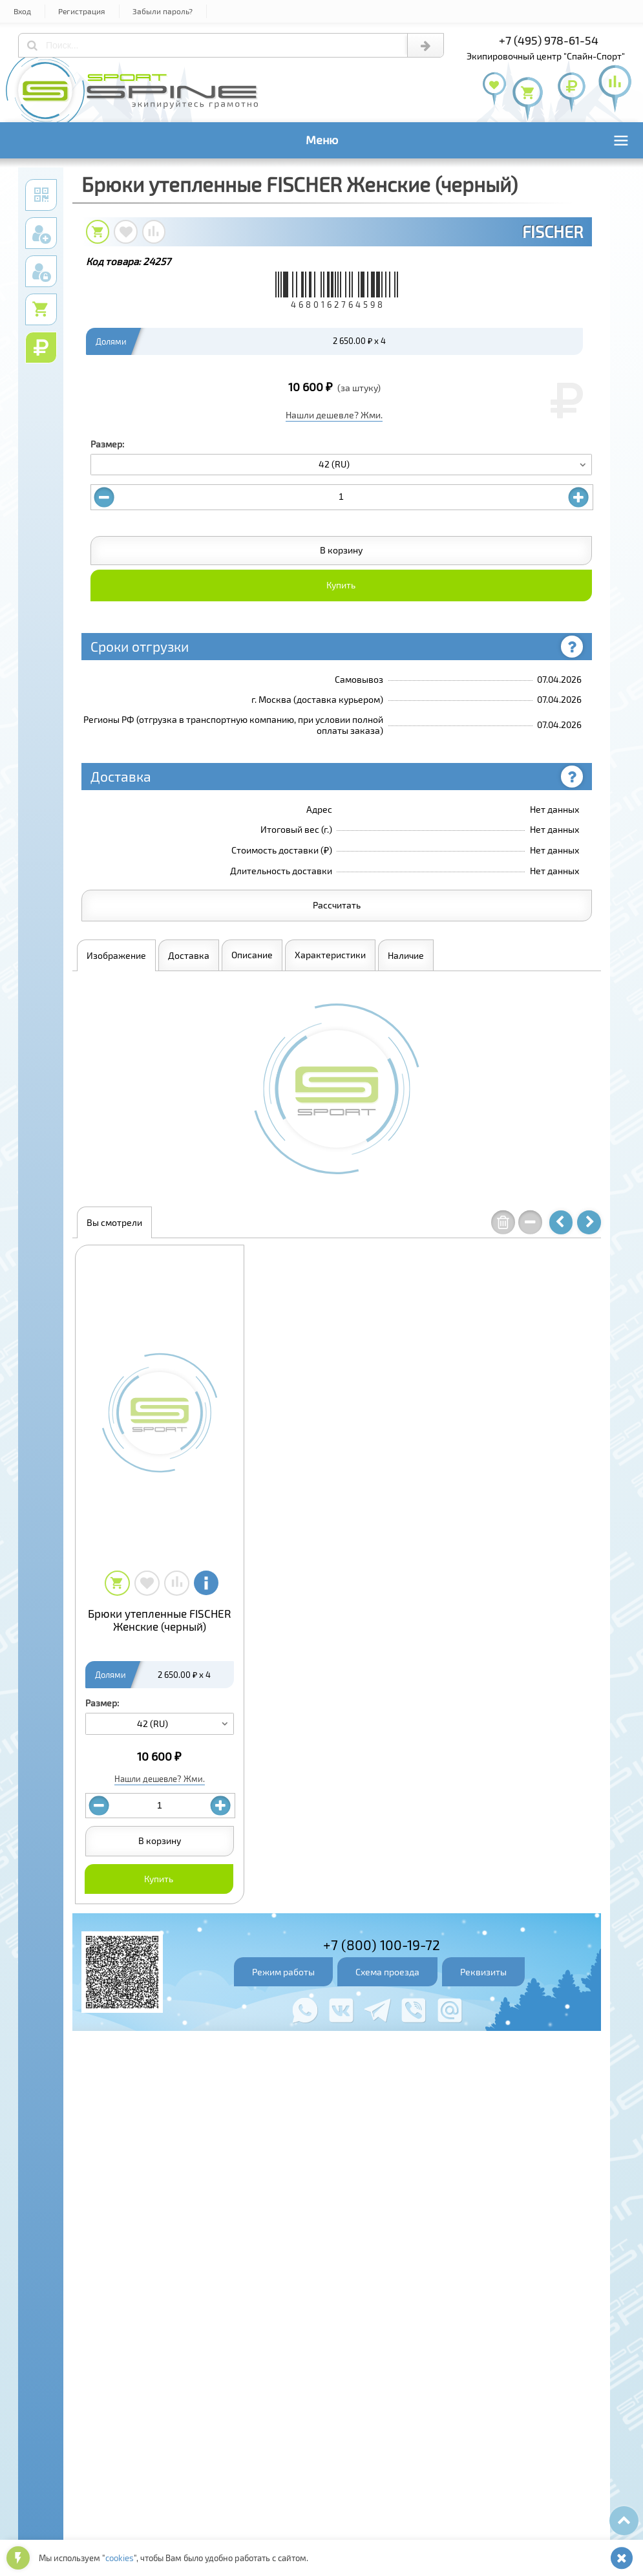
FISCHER (552, 231)
